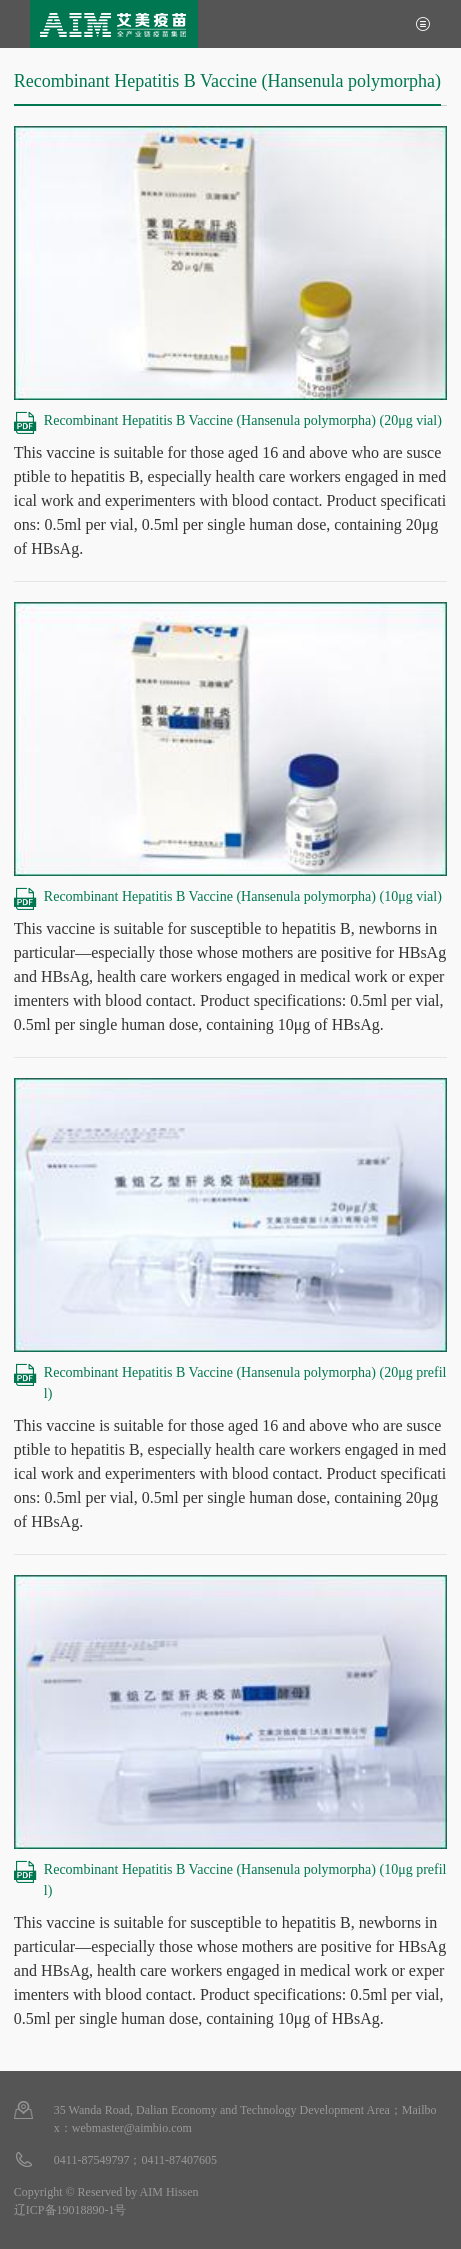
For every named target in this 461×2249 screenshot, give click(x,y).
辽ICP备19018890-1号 (70, 2210)
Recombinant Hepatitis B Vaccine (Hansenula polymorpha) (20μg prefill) (230, 1381)
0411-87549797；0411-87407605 (135, 2160)
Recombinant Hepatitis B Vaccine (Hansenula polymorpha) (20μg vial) (228, 420)
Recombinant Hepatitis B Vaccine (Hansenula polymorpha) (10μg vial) (228, 896)
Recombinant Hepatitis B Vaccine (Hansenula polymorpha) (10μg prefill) (230, 1878)
